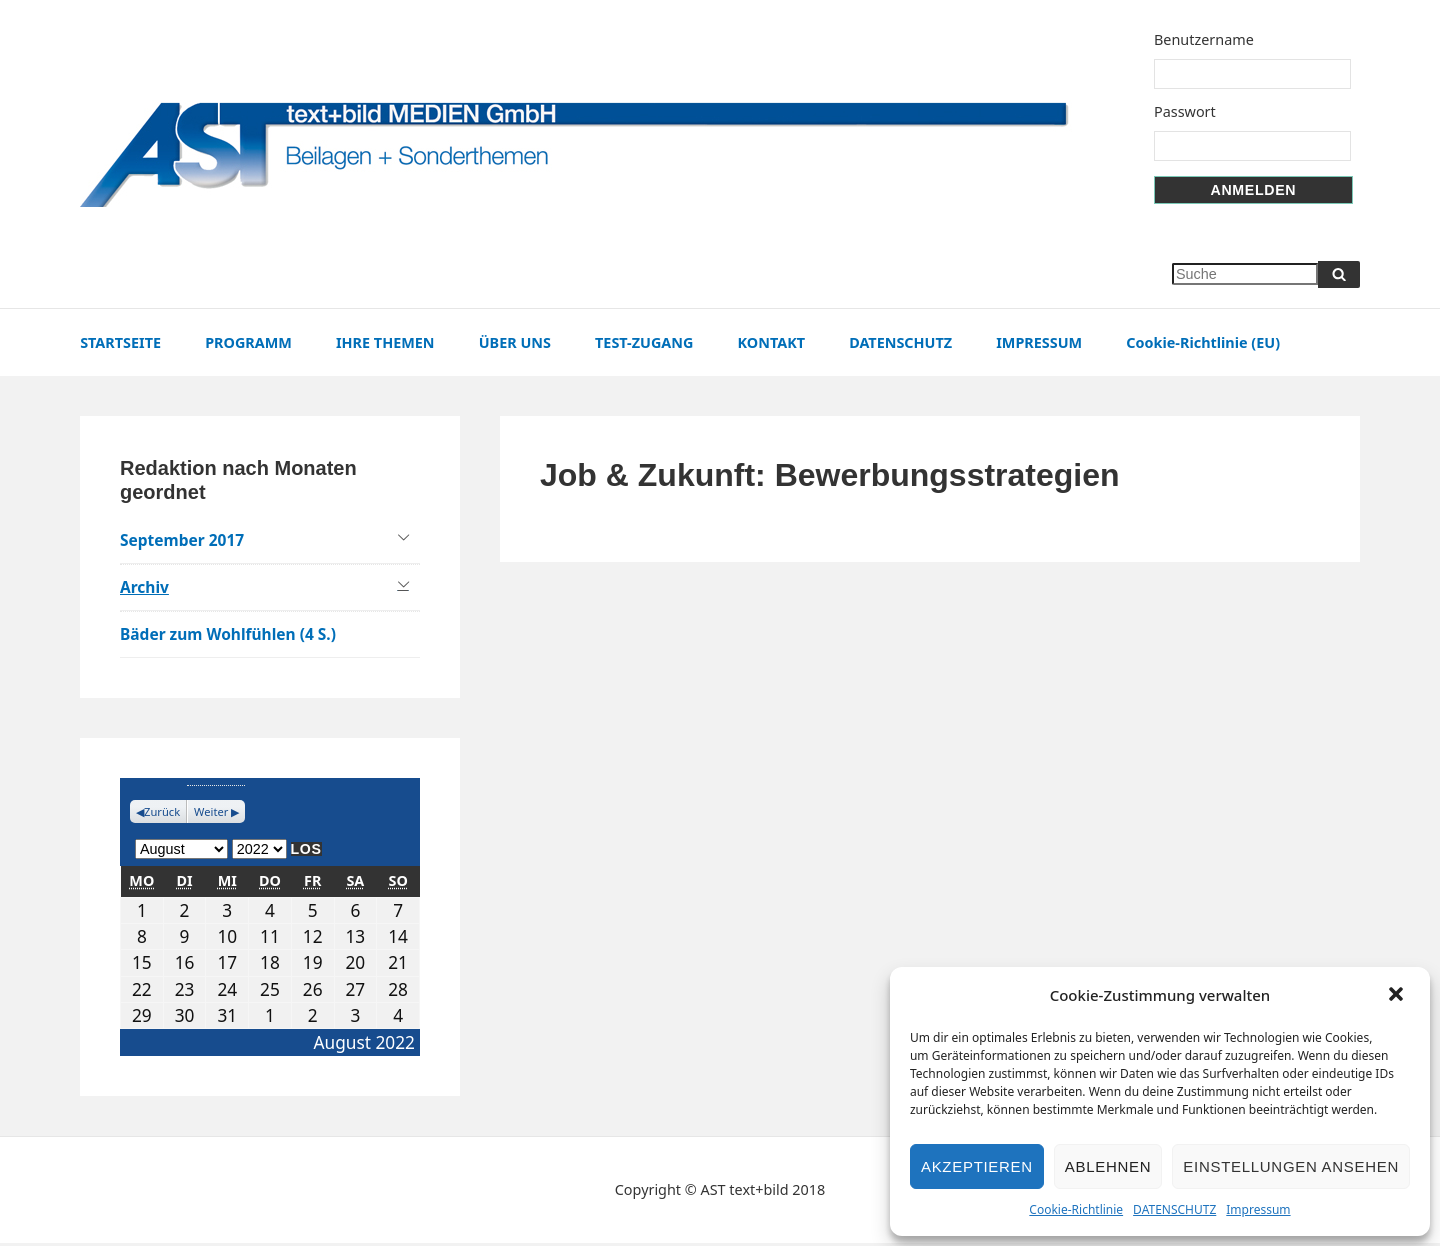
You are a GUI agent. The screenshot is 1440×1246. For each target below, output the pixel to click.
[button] (1398, 996)
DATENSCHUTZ (1174, 1209)
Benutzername (1211, 39)
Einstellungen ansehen (1291, 1166)
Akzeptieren (977, 1166)
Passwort (1192, 111)
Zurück (163, 814)
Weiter (213, 814)
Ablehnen (1108, 1166)
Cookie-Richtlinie (1076, 1209)
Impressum (1258, 1209)
